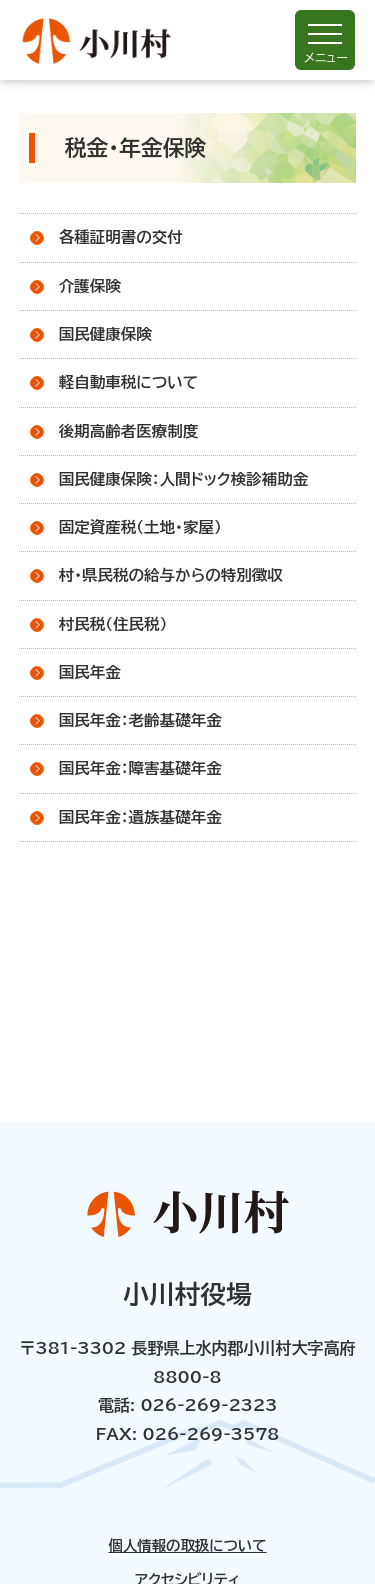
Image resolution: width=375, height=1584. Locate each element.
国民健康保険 (105, 334)
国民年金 (90, 672)
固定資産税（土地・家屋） (140, 527)
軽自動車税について (128, 382)
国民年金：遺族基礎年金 (140, 817)
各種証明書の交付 (121, 237)
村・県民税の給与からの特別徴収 (171, 575)
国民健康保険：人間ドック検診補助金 (184, 479)
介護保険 (90, 286)
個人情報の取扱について (187, 1546)
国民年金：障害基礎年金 (140, 768)
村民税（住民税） (113, 624)
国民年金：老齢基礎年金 (140, 720)
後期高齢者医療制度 (129, 431)
